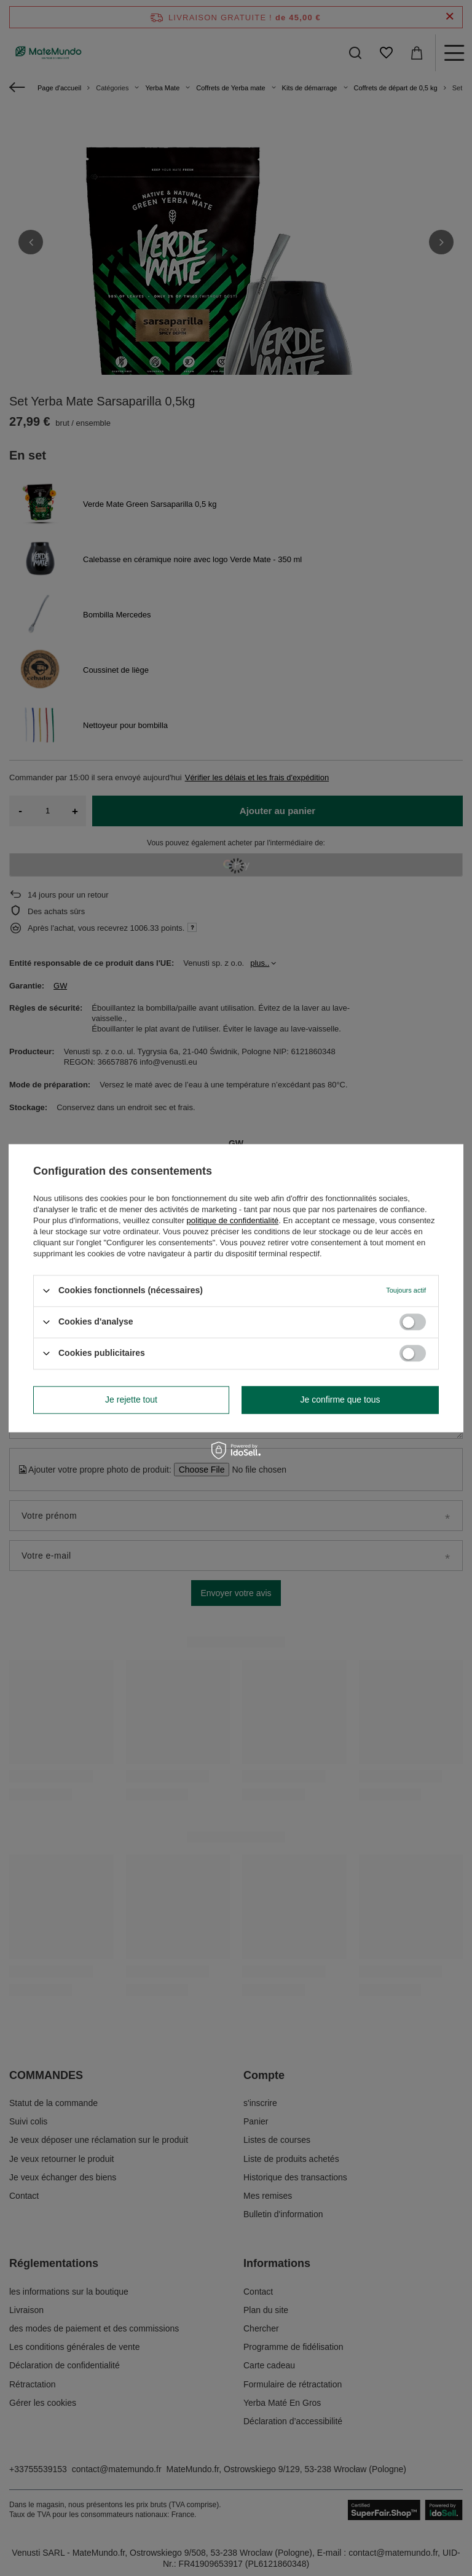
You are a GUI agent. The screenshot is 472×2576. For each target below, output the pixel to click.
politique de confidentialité (233, 1220)
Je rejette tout (131, 1399)
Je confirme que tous (340, 1399)
